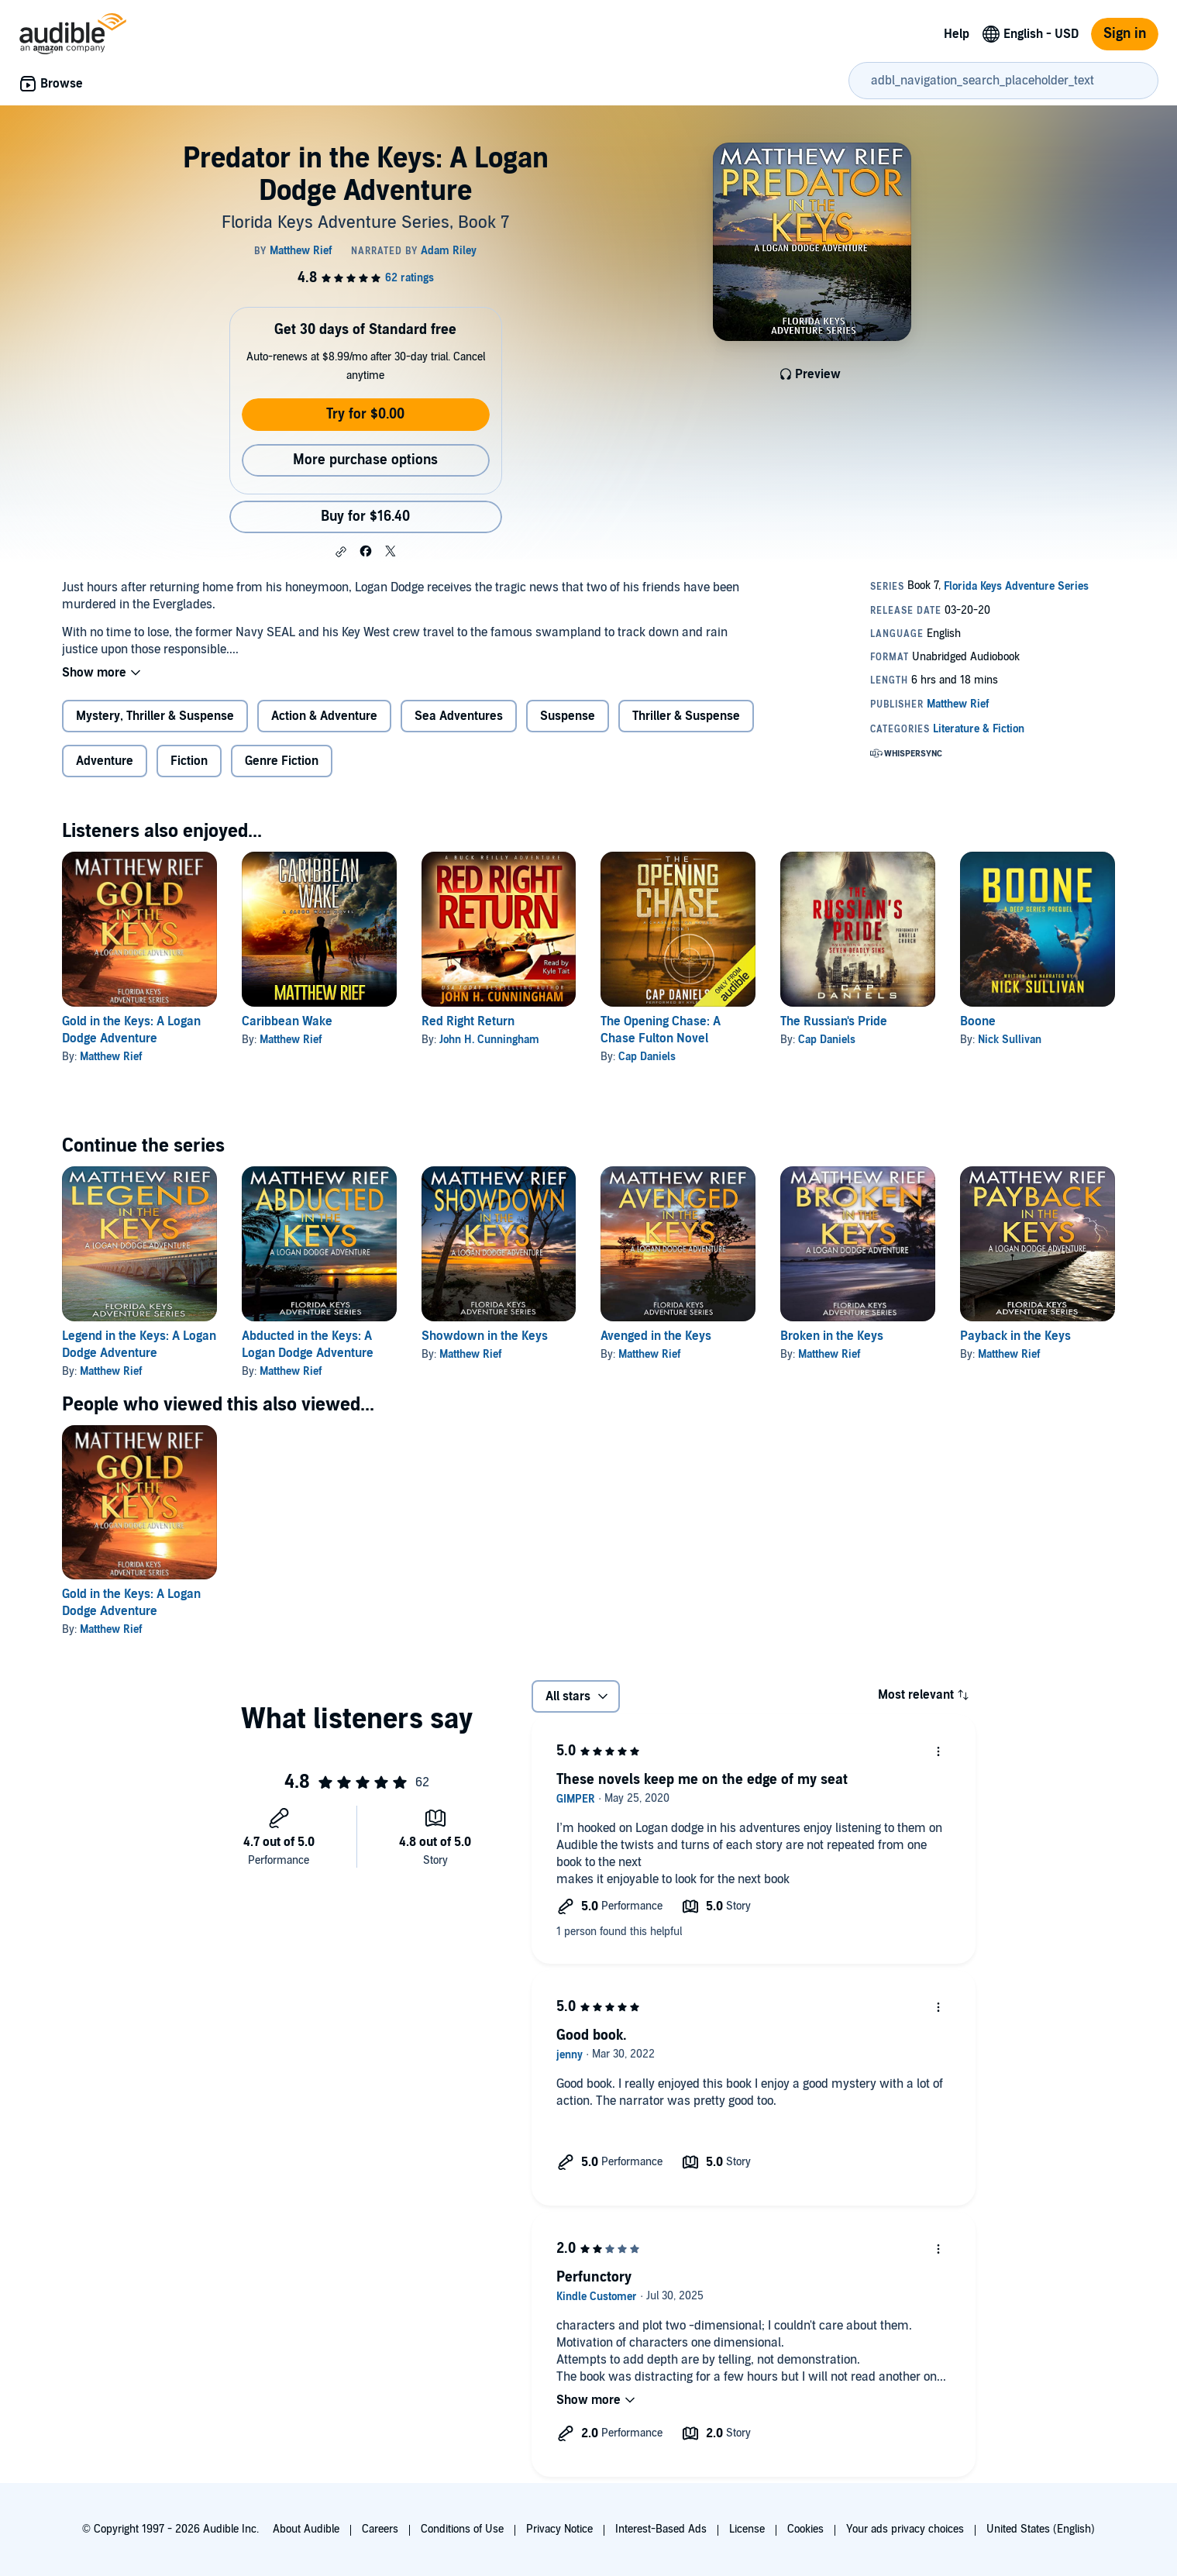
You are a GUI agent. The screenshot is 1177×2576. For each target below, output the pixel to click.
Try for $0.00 (365, 414)
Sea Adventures (459, 716)
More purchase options (365, 460)
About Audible (306, 2529)
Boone (978, 1021)
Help (956, 34)
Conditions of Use (462, 2529)
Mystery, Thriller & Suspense (155, 716)
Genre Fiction (281, 761)
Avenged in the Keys (656, 1336)
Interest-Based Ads (661, 2529)
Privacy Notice (559, 2529)
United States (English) (1040, 2529)
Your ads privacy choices (905, 2529)
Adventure (104, 761)
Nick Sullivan (1009, 1039)
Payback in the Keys (1015, 1336)
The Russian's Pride (833, 1021)
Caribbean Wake (287, 1021)
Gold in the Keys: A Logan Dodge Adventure (131, 1602)
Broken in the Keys (831, 1336)
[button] (341, 552)
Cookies (805, 2529)
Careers (380, 2529)
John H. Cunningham (489, 1039)
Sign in (1124, 34)
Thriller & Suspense (686, 716)
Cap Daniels (647, 1056)
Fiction (189, 761)
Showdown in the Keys (485, 1336)
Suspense (567, 716)
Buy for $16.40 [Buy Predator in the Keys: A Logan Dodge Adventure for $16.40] (365, 516)
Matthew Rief (111, 1056)
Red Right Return (468, 1021)
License (747, 2529)
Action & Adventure (324, 716)
